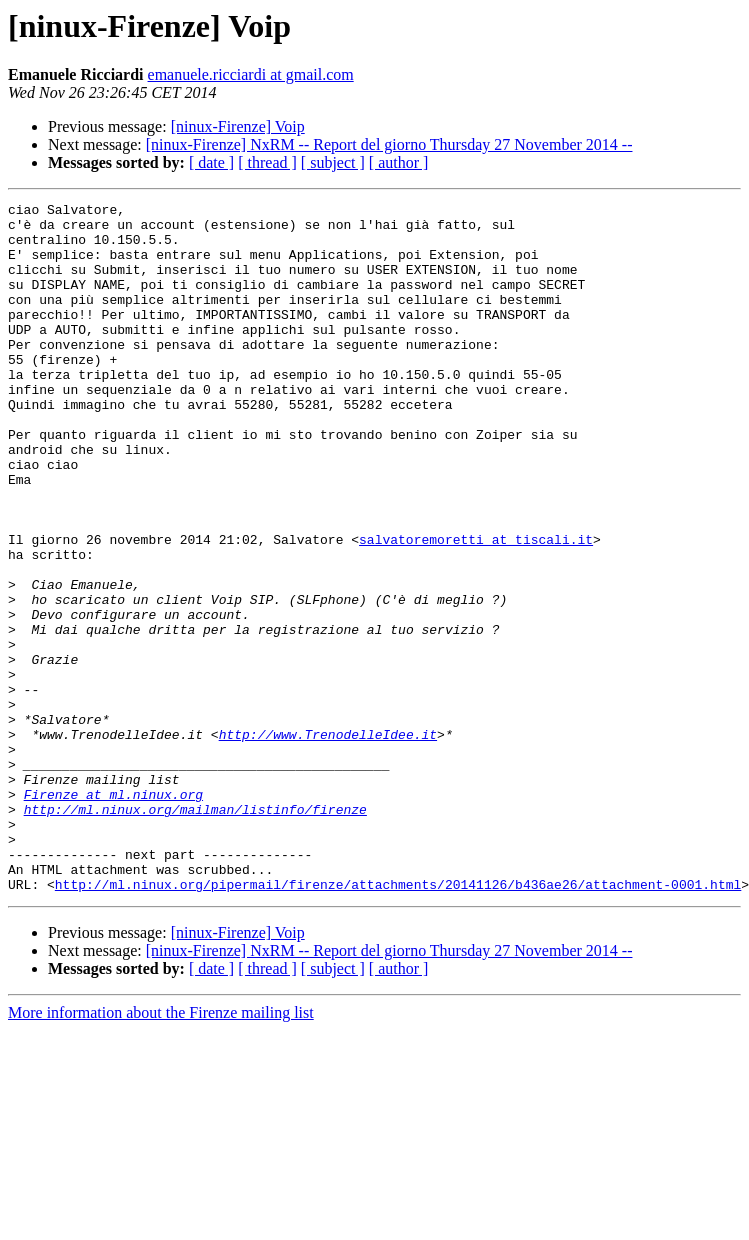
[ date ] (211, 162)
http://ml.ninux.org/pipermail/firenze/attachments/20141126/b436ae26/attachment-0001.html (398, 1022)
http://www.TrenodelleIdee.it (328, 842)
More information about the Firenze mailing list (161, 1150)
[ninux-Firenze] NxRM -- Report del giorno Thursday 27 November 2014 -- (389, 144)
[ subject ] (333, 162)
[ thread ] (267, 162)
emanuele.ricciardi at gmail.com (251, 74)
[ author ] (399, 162)
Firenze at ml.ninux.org (113, 914)
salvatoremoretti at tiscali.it (476, 608)
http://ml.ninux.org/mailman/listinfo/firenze (195, 932)
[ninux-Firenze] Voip (238, 126)
